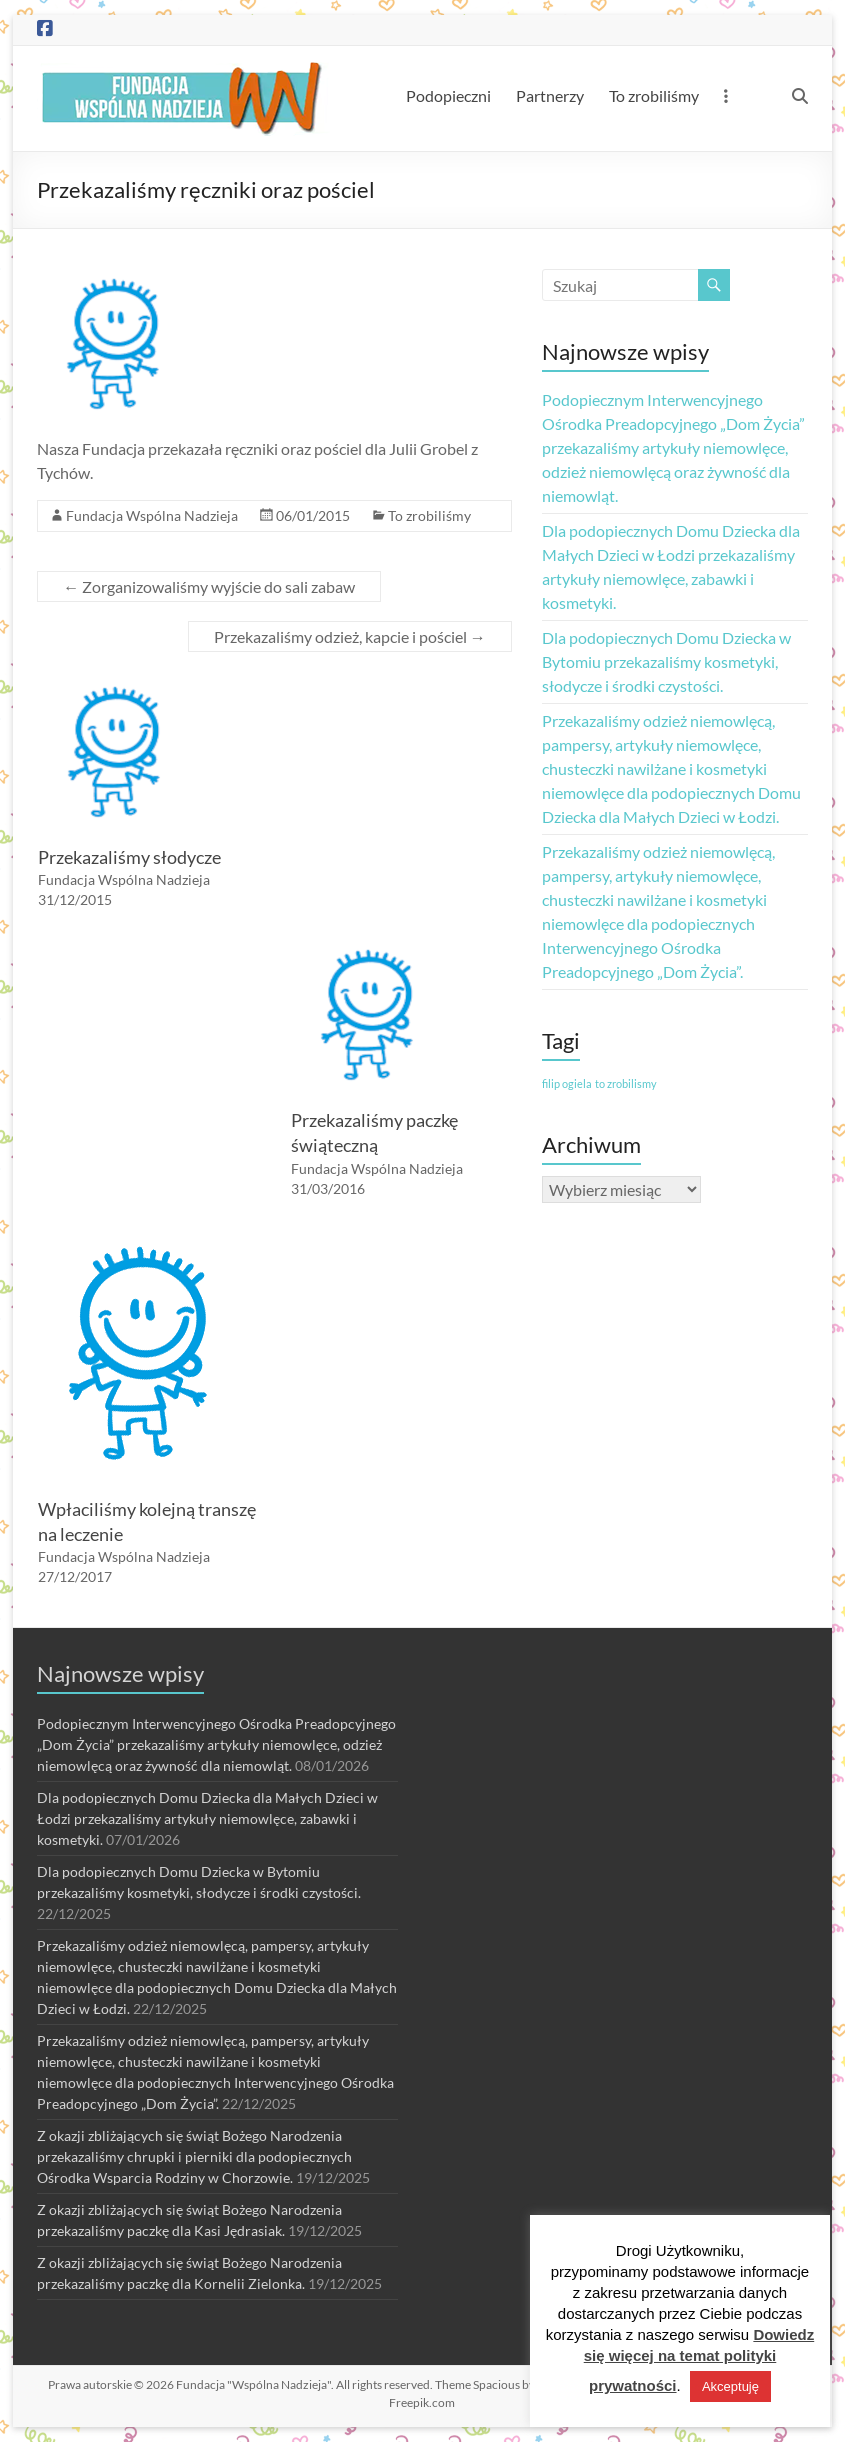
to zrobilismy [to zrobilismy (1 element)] (626, 1083)
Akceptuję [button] (730, 2386)
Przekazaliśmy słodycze (129, 857)
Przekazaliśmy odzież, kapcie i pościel (350, 636)
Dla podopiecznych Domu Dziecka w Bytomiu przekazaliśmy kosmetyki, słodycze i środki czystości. (666, 661)
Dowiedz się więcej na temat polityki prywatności (699, 2360)
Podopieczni (448, 95)
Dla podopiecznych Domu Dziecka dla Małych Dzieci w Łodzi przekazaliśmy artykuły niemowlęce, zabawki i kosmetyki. (207, 1818)
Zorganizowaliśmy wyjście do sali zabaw (209, 586)
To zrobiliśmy (654, 95)
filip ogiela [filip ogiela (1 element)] (567, 1083)
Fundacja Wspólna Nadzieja (152, 515)
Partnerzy (550, 95)
